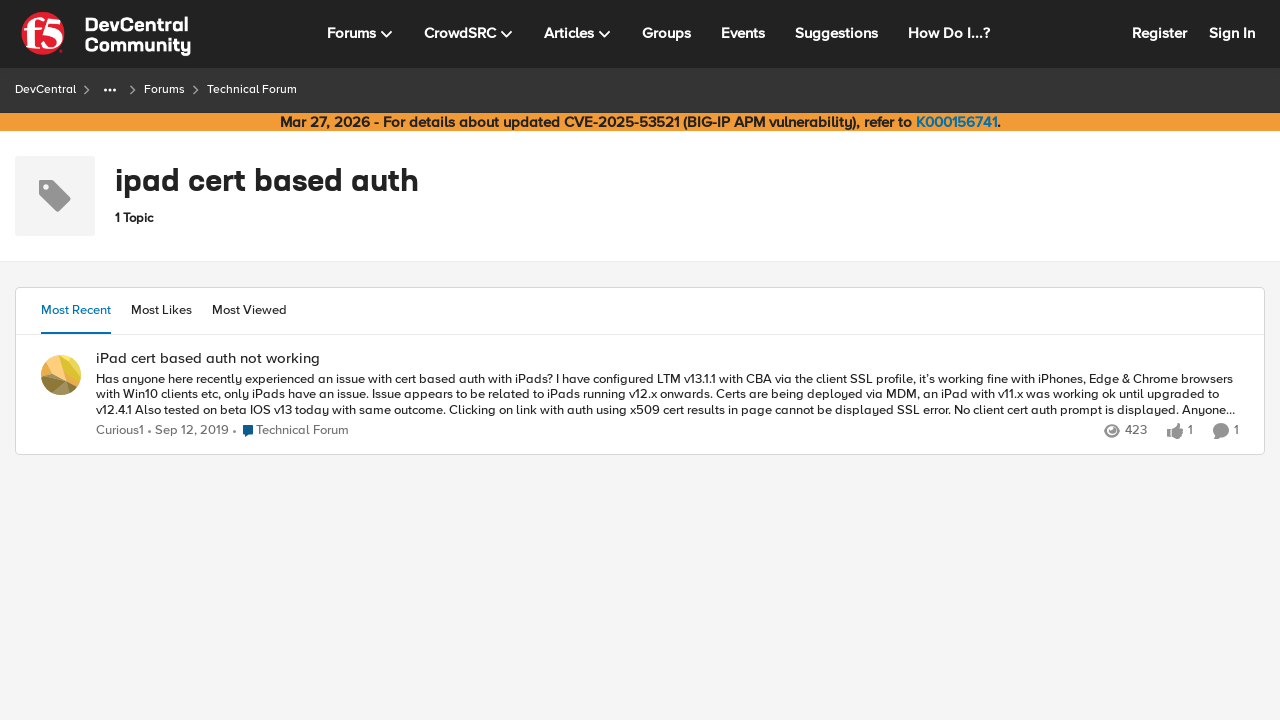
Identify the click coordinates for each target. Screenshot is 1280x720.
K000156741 (956, 122)
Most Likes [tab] (161, 310)
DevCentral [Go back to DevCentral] (45, 89)
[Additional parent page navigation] (110, 90)
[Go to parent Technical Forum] (291, 431)
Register (1159, 33)
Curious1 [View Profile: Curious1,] (120, 430)
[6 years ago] (188, 431)
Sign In (1232, 33)
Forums (164, 89)
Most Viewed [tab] (249, 310)
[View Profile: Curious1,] (61, 375)
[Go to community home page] (106, 34)
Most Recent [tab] (76, 310)
